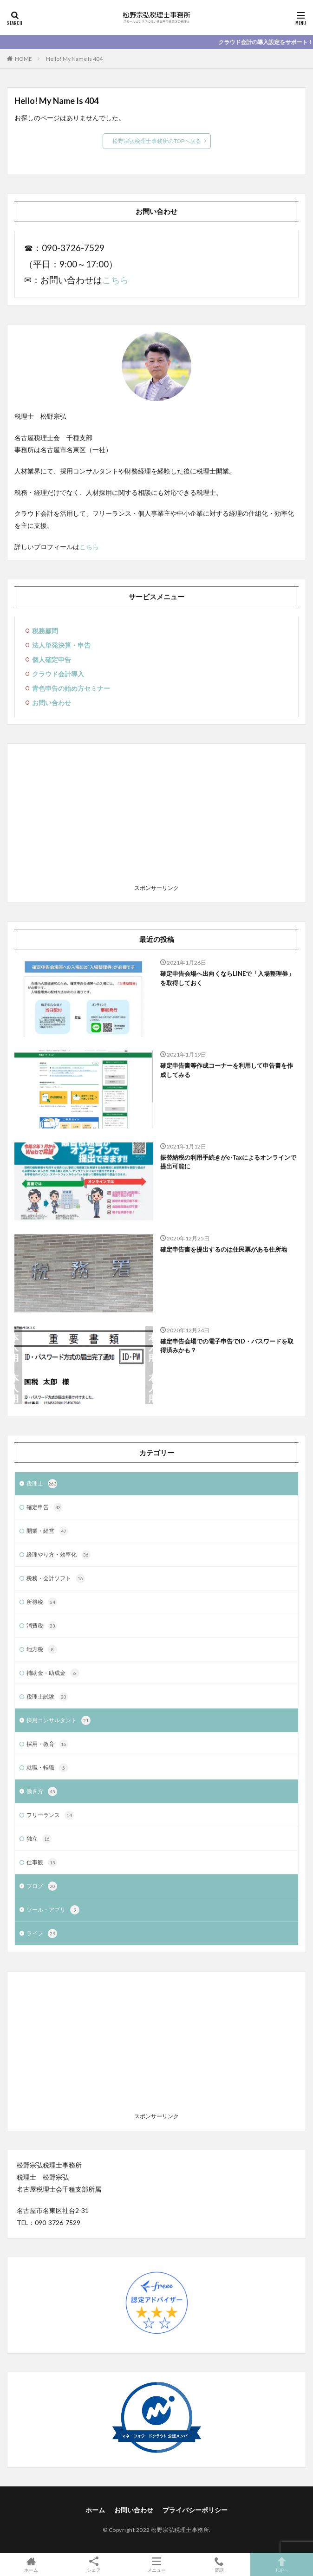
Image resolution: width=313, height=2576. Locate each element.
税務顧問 (45, 631)
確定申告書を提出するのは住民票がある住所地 (223, 1249)
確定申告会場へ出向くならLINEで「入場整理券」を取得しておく (227, 978)
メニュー (156, 2564)
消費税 (41, 1625)
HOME (23, 58)
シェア (94, 2565)
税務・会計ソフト (55, 1578)
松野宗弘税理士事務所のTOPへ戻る (156, 140)
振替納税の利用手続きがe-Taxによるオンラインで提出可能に (228, 1162)
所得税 (41, 1602)
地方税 (41, 1649)
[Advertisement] (156, 816)
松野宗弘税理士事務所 (180, 2529)
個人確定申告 (51, 659)
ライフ (41, 1933)
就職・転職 (47, 1767)
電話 (219, 2564)
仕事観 (41, 1862)
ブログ (41, 1886)
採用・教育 (47, 1744)
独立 (39, 1838)
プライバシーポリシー (195, 2510)
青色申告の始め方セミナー (71, 688)
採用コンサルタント (58, 1720)
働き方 (41, 1791)
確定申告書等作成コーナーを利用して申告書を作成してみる (226, 1070)
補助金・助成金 (52, 1673)
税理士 (41, 1483)
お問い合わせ (51, 703)
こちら (115, 280)
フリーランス (50, 1815)
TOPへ (281, 2564)
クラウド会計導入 (58, 674)
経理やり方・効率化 (58, 1554)
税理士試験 (47, 1696)
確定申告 (44, 1507)
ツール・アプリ (52, 1909)
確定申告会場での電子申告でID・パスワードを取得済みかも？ (226, 1345)
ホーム (95, 2510)
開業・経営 (47, 1531)
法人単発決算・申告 (61, 645)
